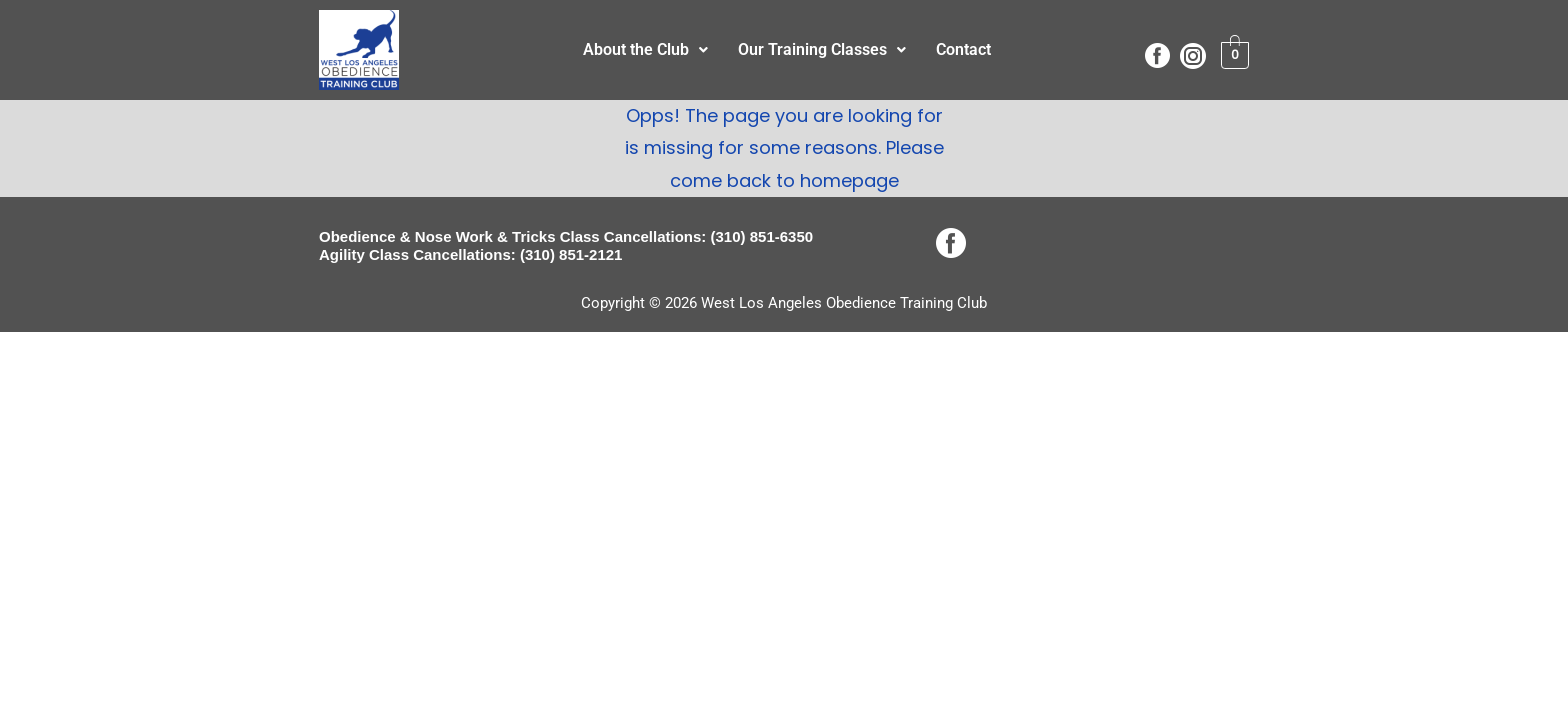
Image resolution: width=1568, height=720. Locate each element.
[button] (645, 50)
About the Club (645, 49)
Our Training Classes (822, 49)
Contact (963, 49)
